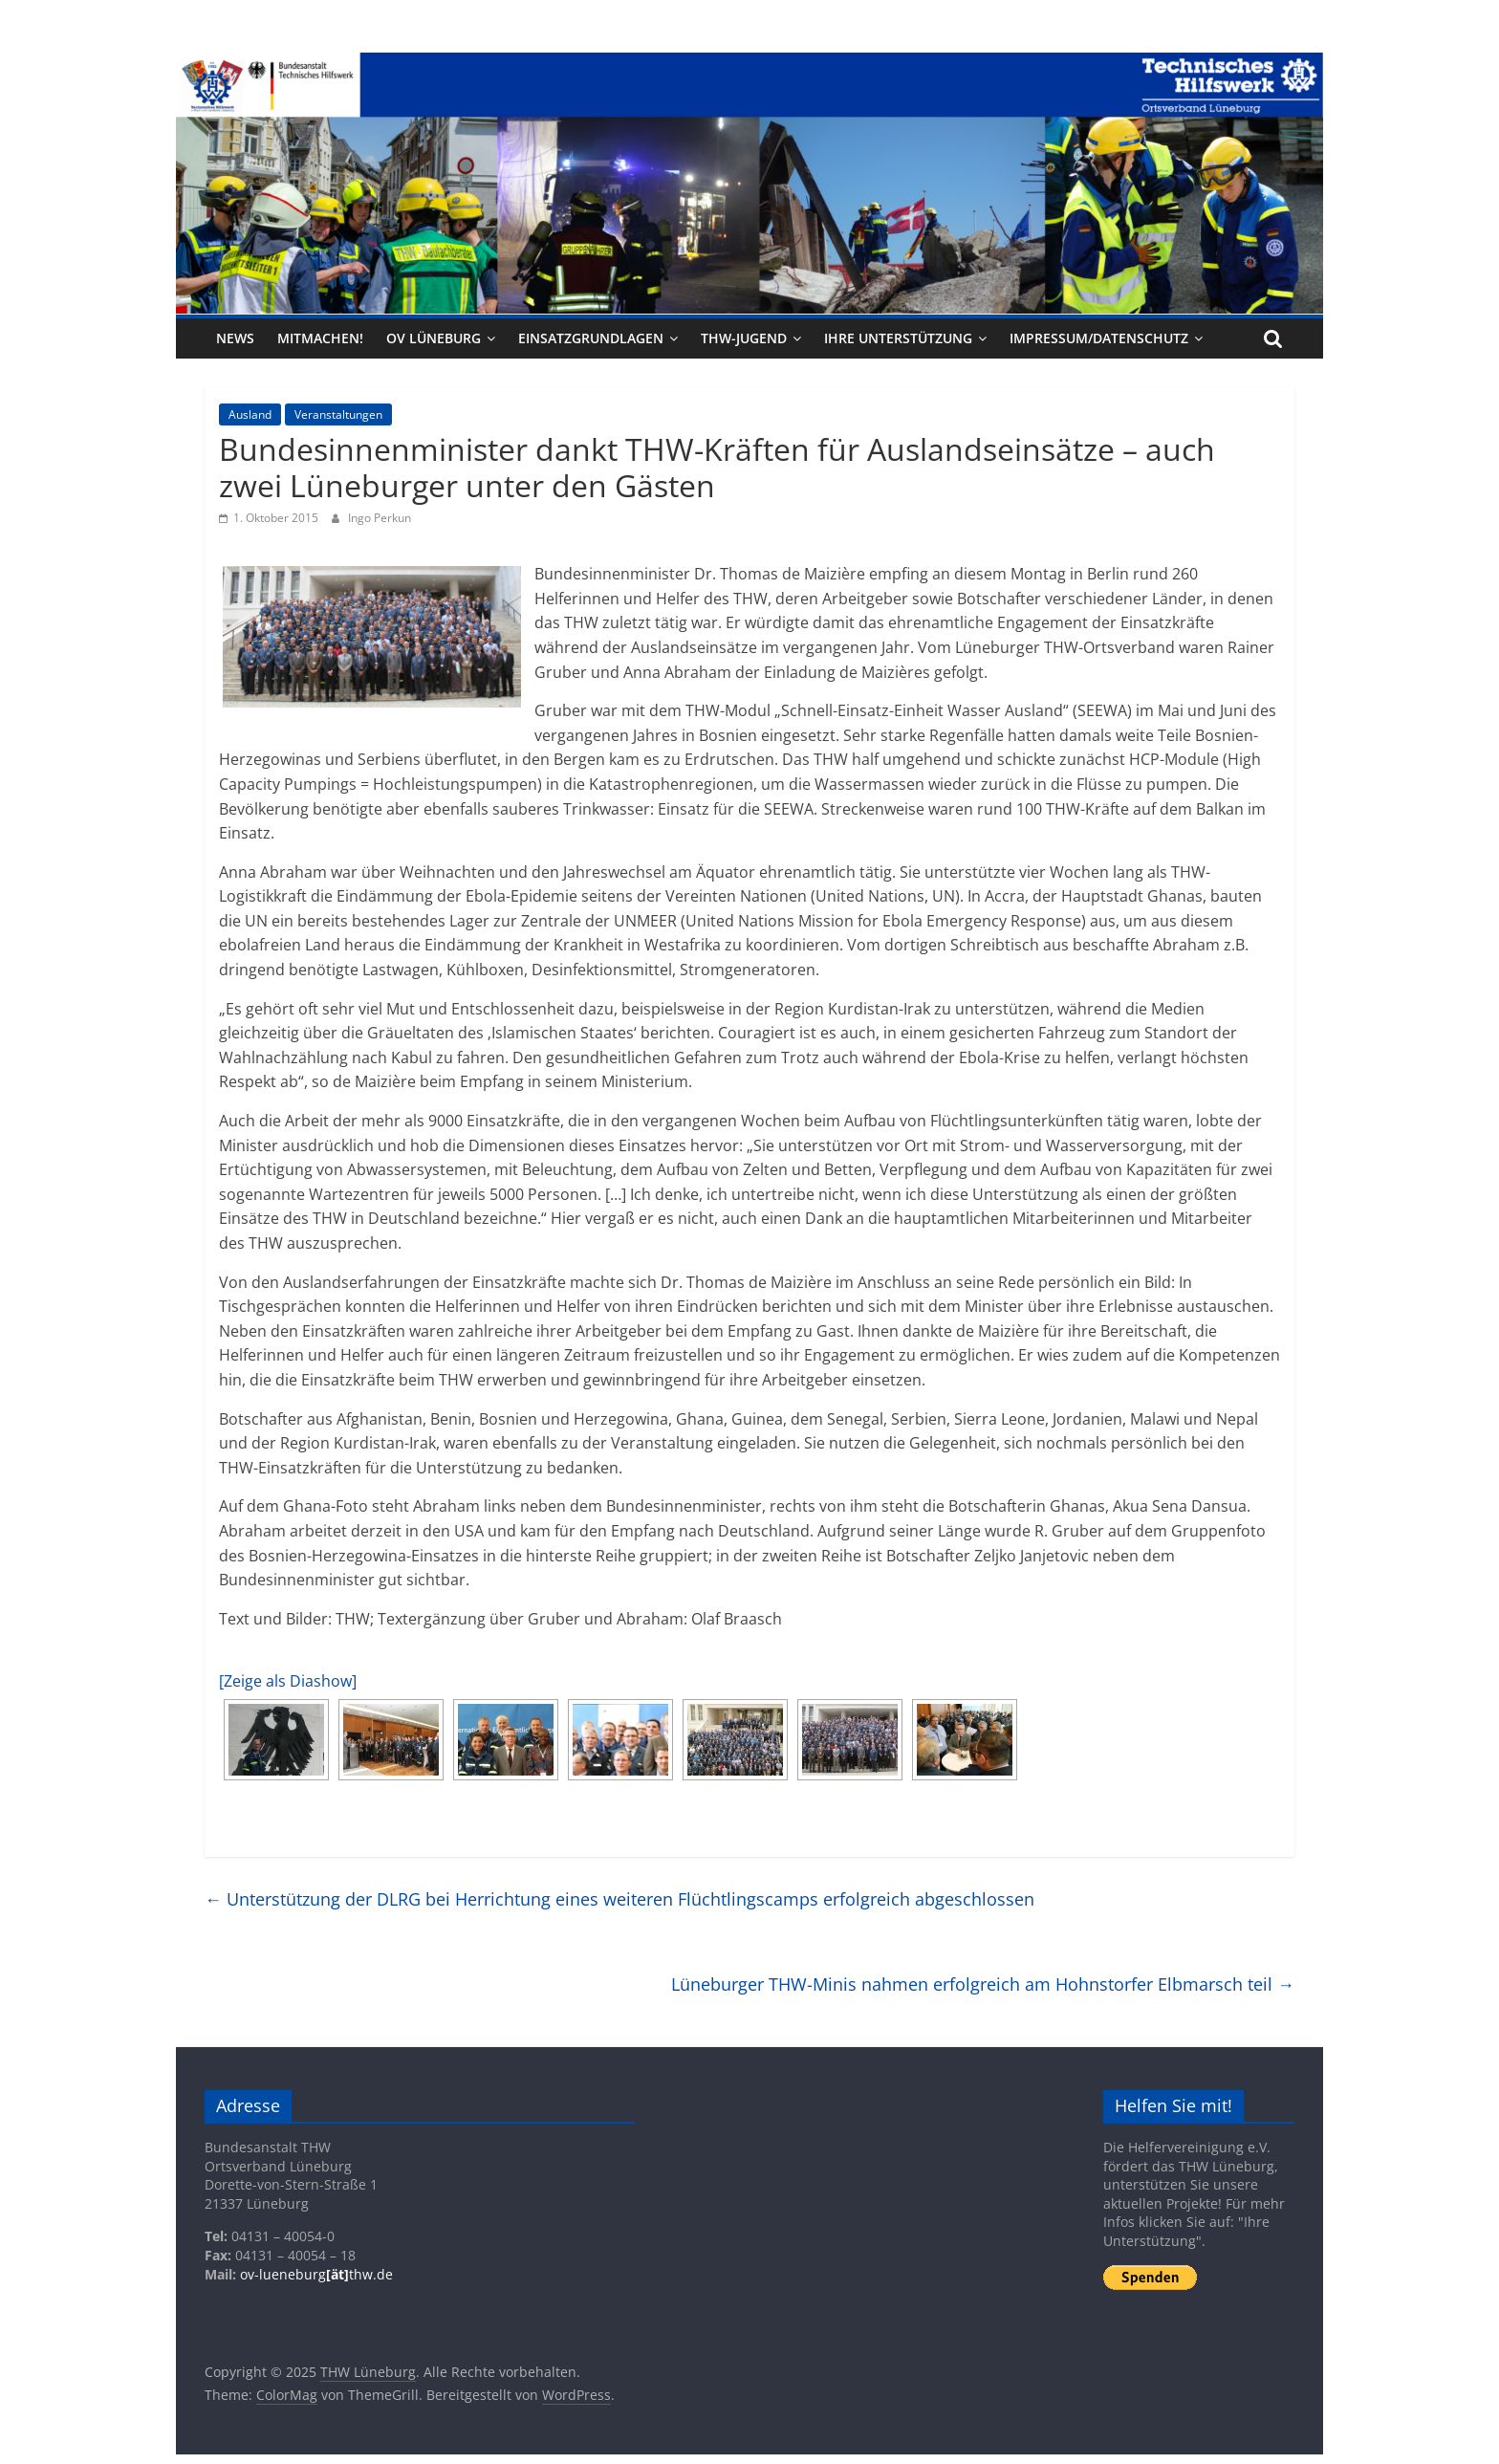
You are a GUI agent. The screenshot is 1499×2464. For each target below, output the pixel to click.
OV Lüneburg (433, 338)
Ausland (250, 414)
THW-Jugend (744, 338)
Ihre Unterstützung (898, 338)
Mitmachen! (320, 338)
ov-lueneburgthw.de (316, 2274)
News (235, 338)
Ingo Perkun (379, 518)
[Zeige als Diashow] (288, 1680)
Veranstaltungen (338, 414)
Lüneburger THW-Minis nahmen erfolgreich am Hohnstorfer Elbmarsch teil (982, 1984)
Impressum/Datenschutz (1099, 338)
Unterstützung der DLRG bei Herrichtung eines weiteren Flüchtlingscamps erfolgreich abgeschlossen (619, 1898)
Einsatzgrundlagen (590, 338)
